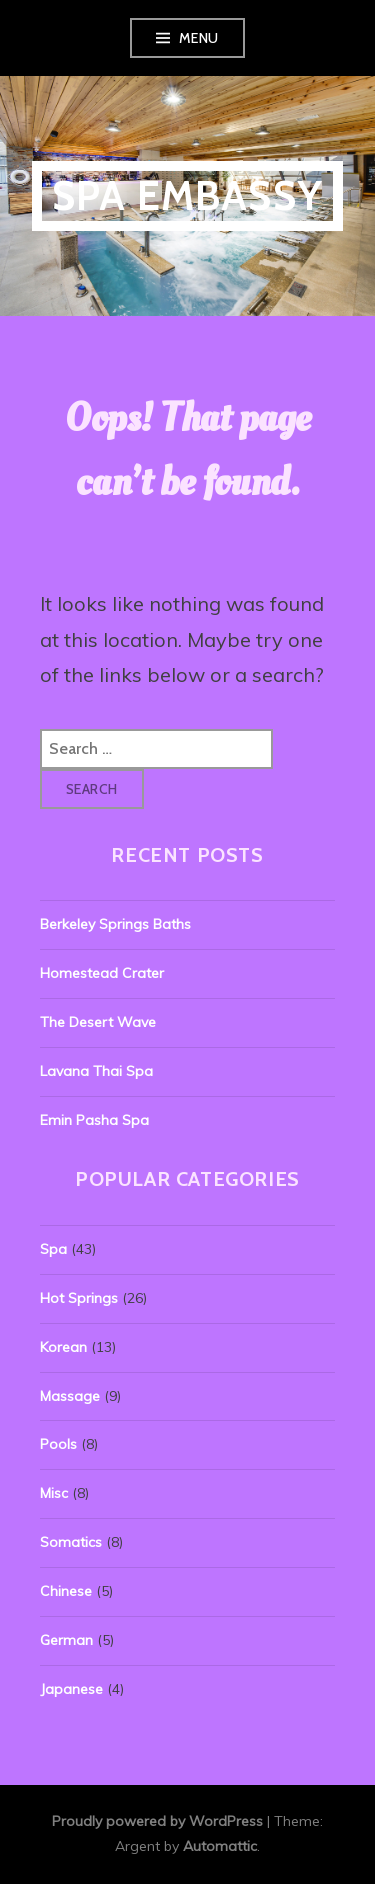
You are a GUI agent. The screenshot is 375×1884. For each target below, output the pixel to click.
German (66, 1640)
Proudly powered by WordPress (157, 1821)
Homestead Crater (102, 973)
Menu (199, 38)
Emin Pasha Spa (94, 1120)
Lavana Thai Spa (96, 1071)
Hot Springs (79, 1298)
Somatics (71, 1542)
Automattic (220, 1846)
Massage (70, 1396)
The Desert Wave (98, 1022)
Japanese (71, 1689)
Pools (58, 1444)
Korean (63, 1347)
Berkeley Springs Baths (115, 924)
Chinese (66, 1591)
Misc (54, 1493)
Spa (53, 1249)
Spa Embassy (187, 195)
